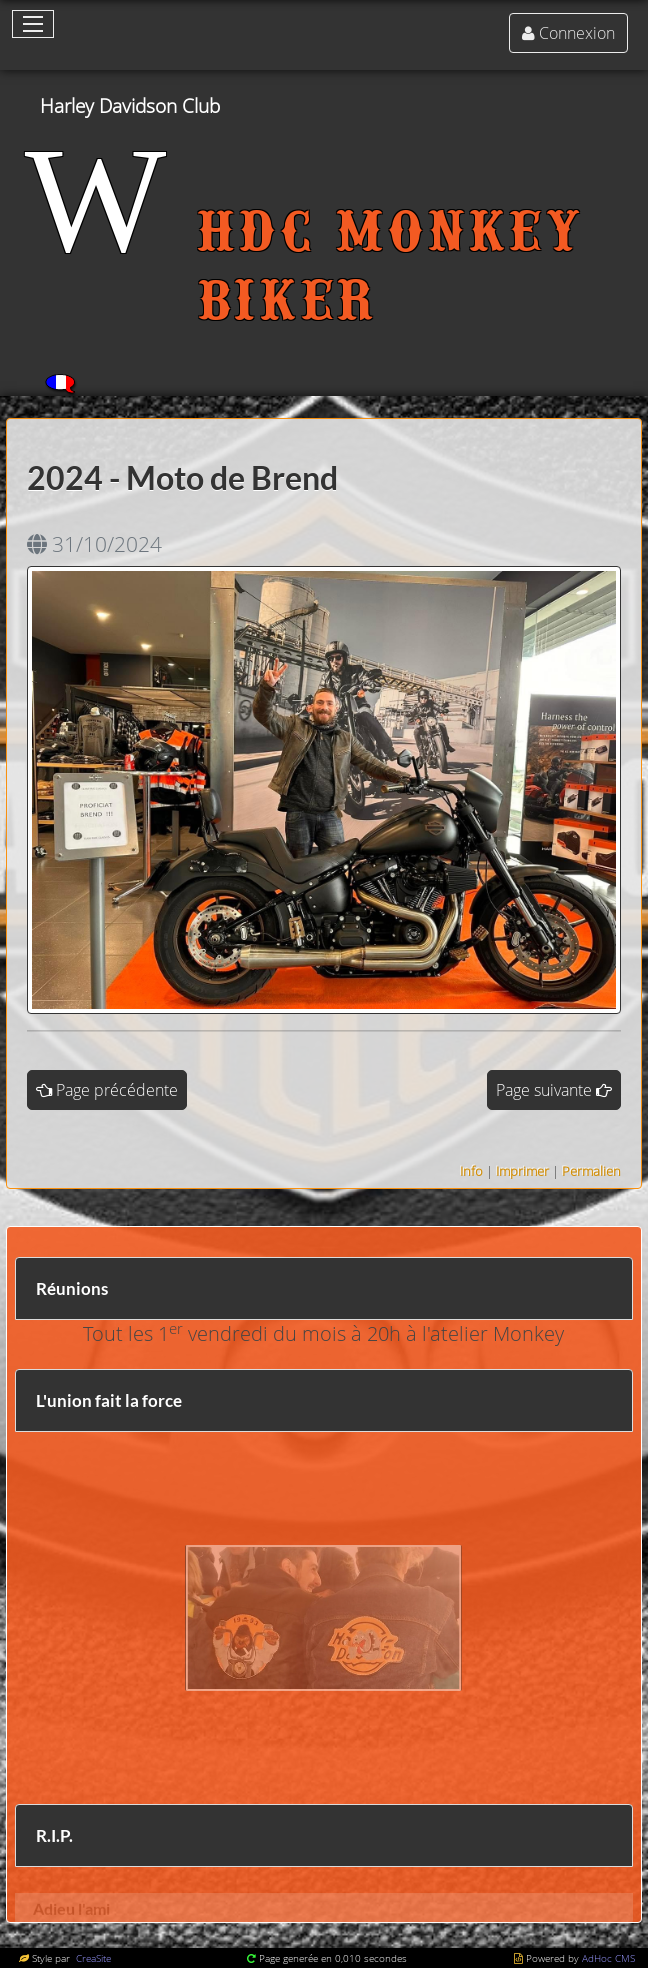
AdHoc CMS (608, 1958)
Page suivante (544, 1090)
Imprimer (522, 1171)
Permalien (591, 1171)
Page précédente (117, 1090)
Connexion (577, 33)
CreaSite (92, 1958)
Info (471, 1171)
